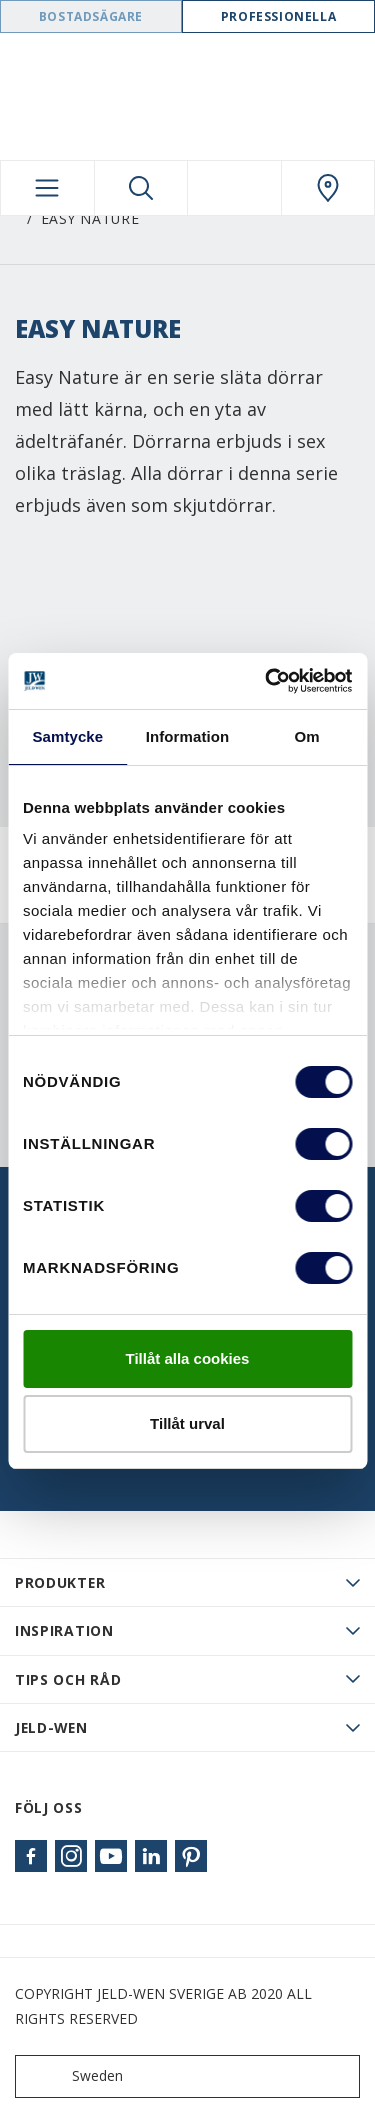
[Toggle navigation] (47, 188)
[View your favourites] (234, 188)
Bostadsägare (91, 16)
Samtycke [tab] (67, 736)
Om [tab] (307, 736)
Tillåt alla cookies (188, 1358)
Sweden (73, 2076)
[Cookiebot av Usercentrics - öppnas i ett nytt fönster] (267, 681)
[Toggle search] (141, 188)
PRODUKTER (60, 1582)
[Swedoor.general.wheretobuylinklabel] (328, 188)
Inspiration (64, 1630)
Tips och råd (68, 1679)
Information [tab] (188, 736)
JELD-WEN (51, 1727)
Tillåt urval (187, 1423)
